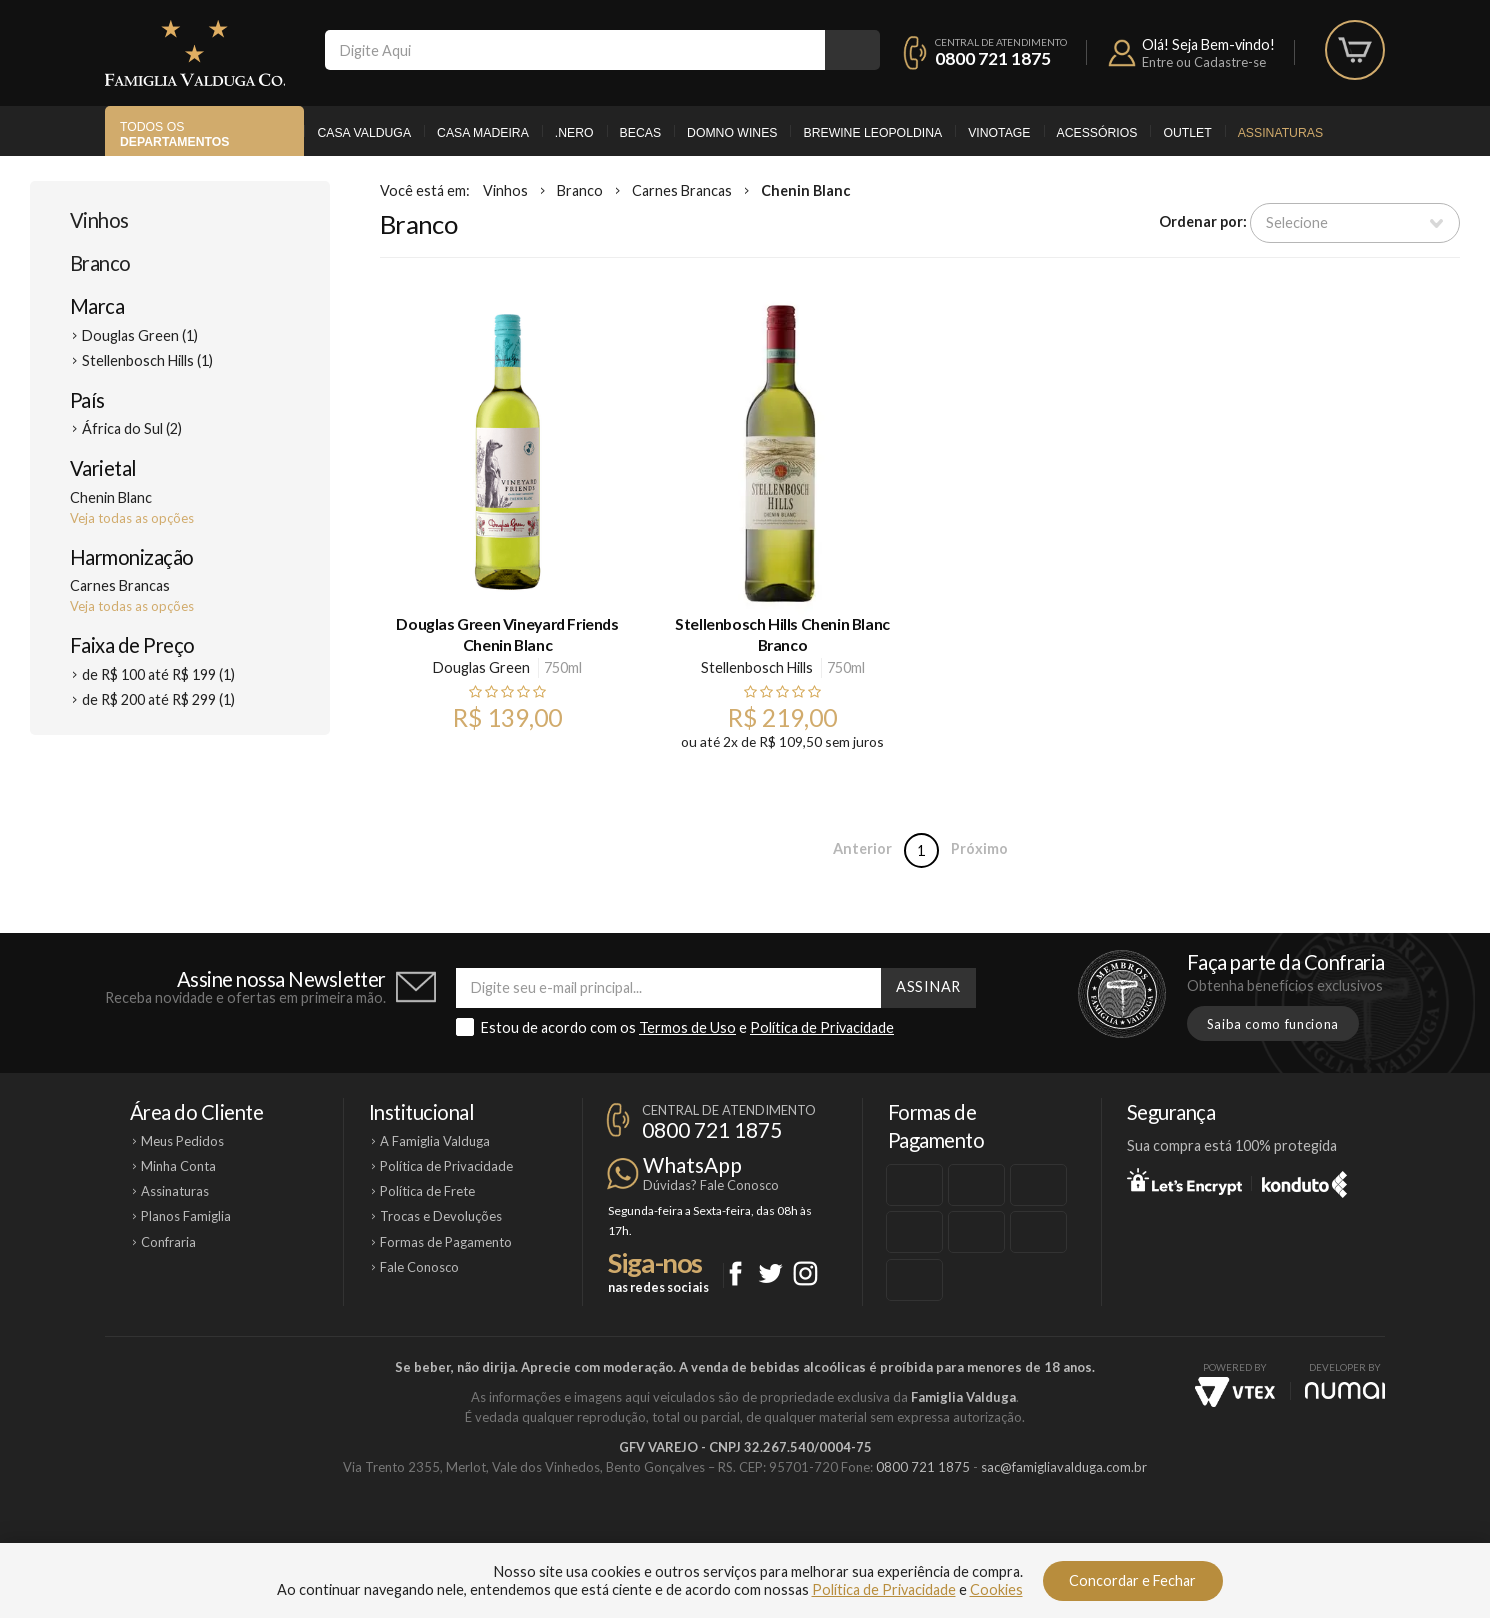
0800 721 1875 (993, 58)
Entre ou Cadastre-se (1204, 62)
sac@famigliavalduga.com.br (1064, 1467)
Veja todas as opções (132, 518)
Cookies (996, 1589)
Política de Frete (427, 1191)
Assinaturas (1280, 133)
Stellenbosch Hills (757, 667)
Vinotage (999, 133)
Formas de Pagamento (446, 1242)
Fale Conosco (419, 1267)
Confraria (168, 1242)
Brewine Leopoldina (872, 133)
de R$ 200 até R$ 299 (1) (158, 699)
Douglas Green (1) (140, 335)
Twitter (770, 1273)
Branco (100, 263)
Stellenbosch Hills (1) (147, 360)
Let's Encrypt (1184, 1181)
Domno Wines (732, 133)
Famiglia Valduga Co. (195, 53)
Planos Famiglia (186, 1216)
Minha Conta (178, 1166)
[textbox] (575, 50)
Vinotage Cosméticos (1042, 1535)
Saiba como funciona (1273, 1024)
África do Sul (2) (132, 428)
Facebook (735, 1273)
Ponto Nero (804, 1535)
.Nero (574, 133)
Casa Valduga (364, 133)
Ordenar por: (1203, 221)
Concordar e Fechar (1132, 1580)
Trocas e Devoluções (441, 1216)
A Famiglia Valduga (435, 1141)
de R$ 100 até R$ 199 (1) (158, 674)
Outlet (1187, 133)
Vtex (1235, 1392)
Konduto (1304, 1181)
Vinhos (99, 220)
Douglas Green (481, 667)
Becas (640, 133)
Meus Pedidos (182, 1141)
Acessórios (1097, 133)
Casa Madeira (483, 133)
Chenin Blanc (805, 190)
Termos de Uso (687, 1027)
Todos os (174, 134)
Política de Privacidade (822, 1027)
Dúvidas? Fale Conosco (711, 1185)
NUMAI (1345, 1390)
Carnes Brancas (682, 190)
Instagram (805, 1273)
